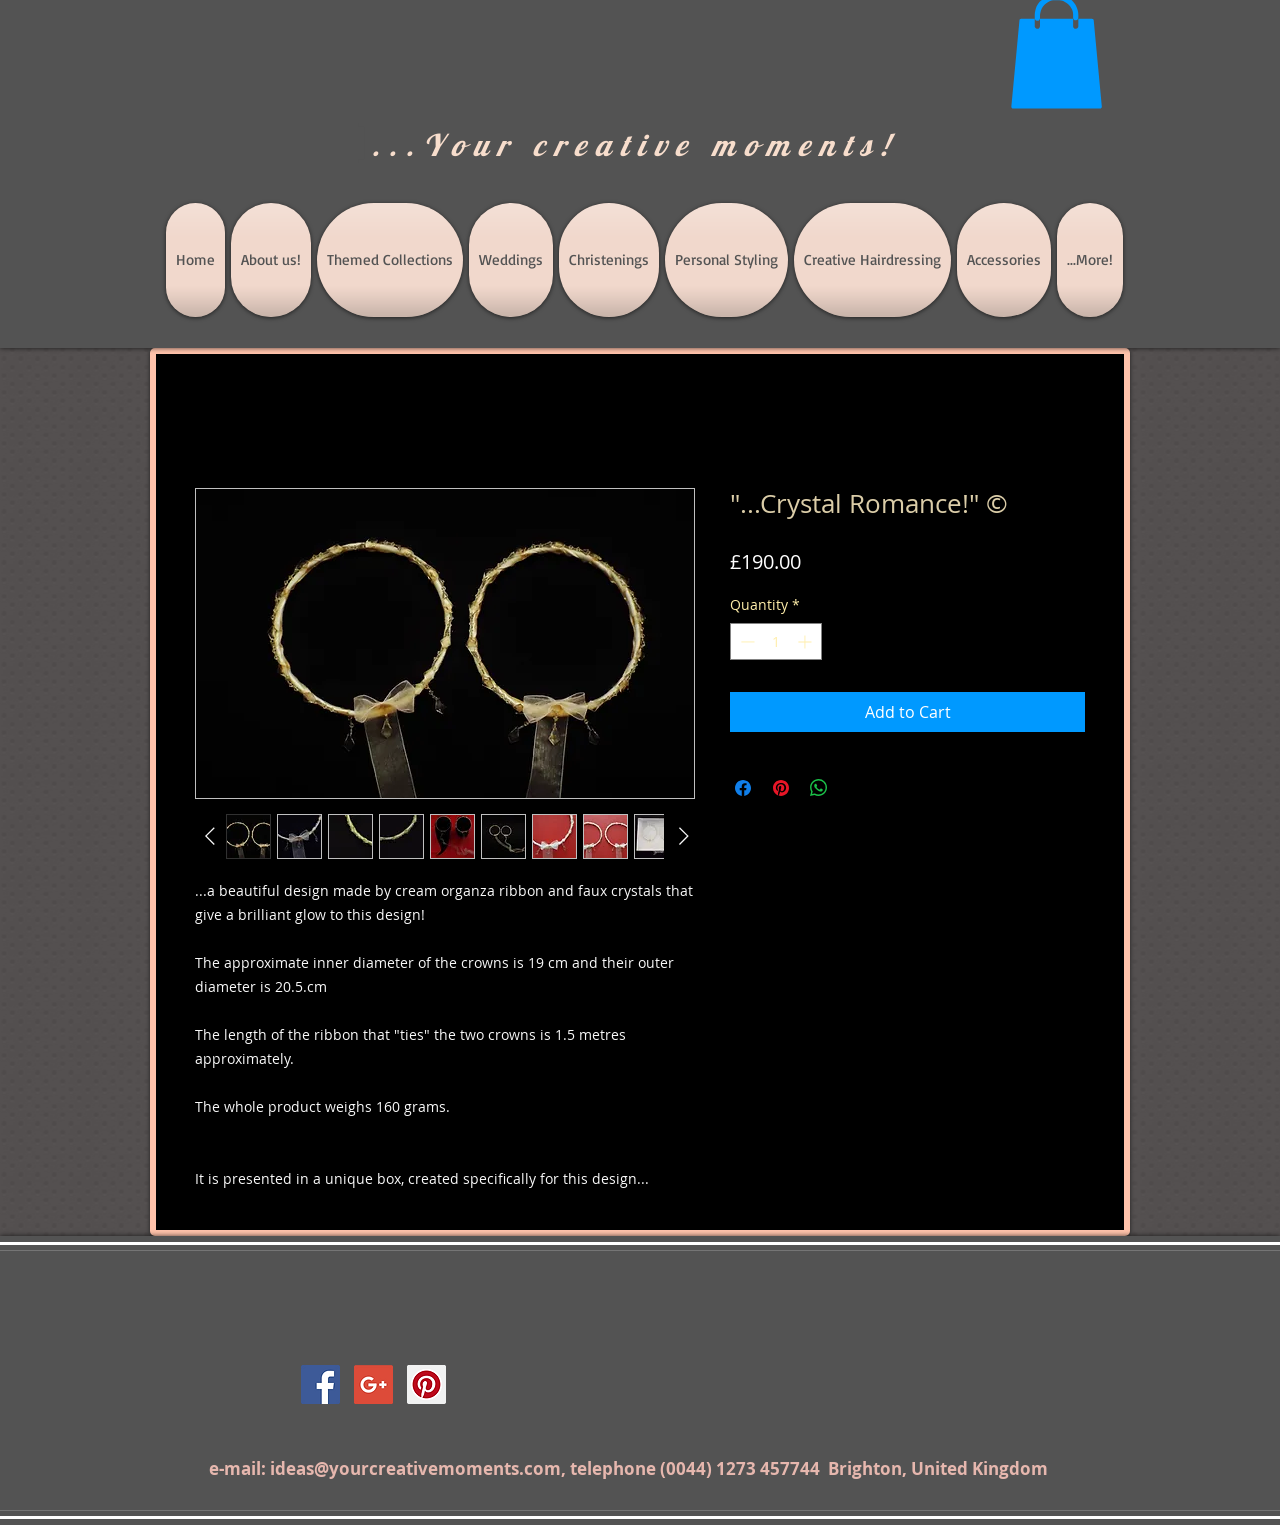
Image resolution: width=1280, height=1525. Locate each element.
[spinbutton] (776, 641)
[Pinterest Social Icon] (426, 1384)
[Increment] (806, 641)
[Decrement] (745, 641)
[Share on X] (857, 788)
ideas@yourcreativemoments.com (415, 1468)
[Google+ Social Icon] (373, 1384)
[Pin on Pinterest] (781, 788)
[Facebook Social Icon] (320, 1384)
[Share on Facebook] (743, 788)
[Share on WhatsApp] (819, 788)
